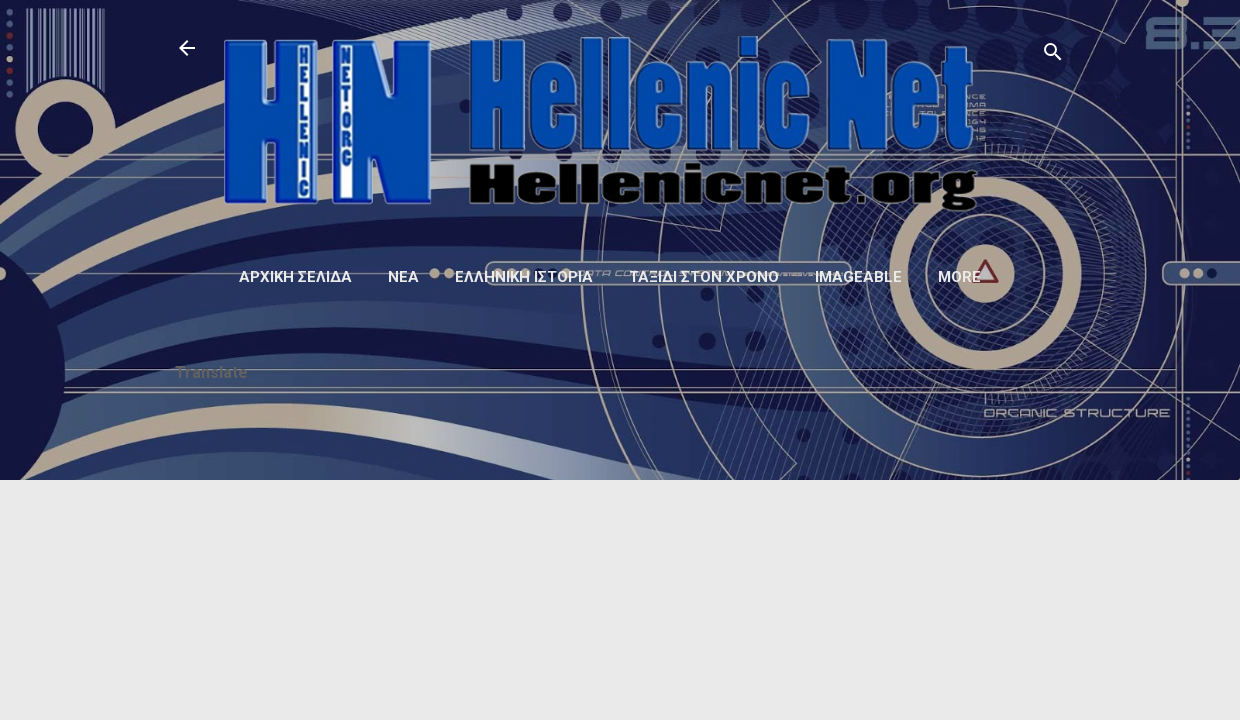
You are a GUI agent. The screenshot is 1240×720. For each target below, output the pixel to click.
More (959, 277)
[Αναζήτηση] (1053, 54)
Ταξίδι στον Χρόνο (704, 277)
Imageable (858, 277)
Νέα (403, 277)
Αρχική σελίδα (295, 277)
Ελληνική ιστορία (524, 277)
